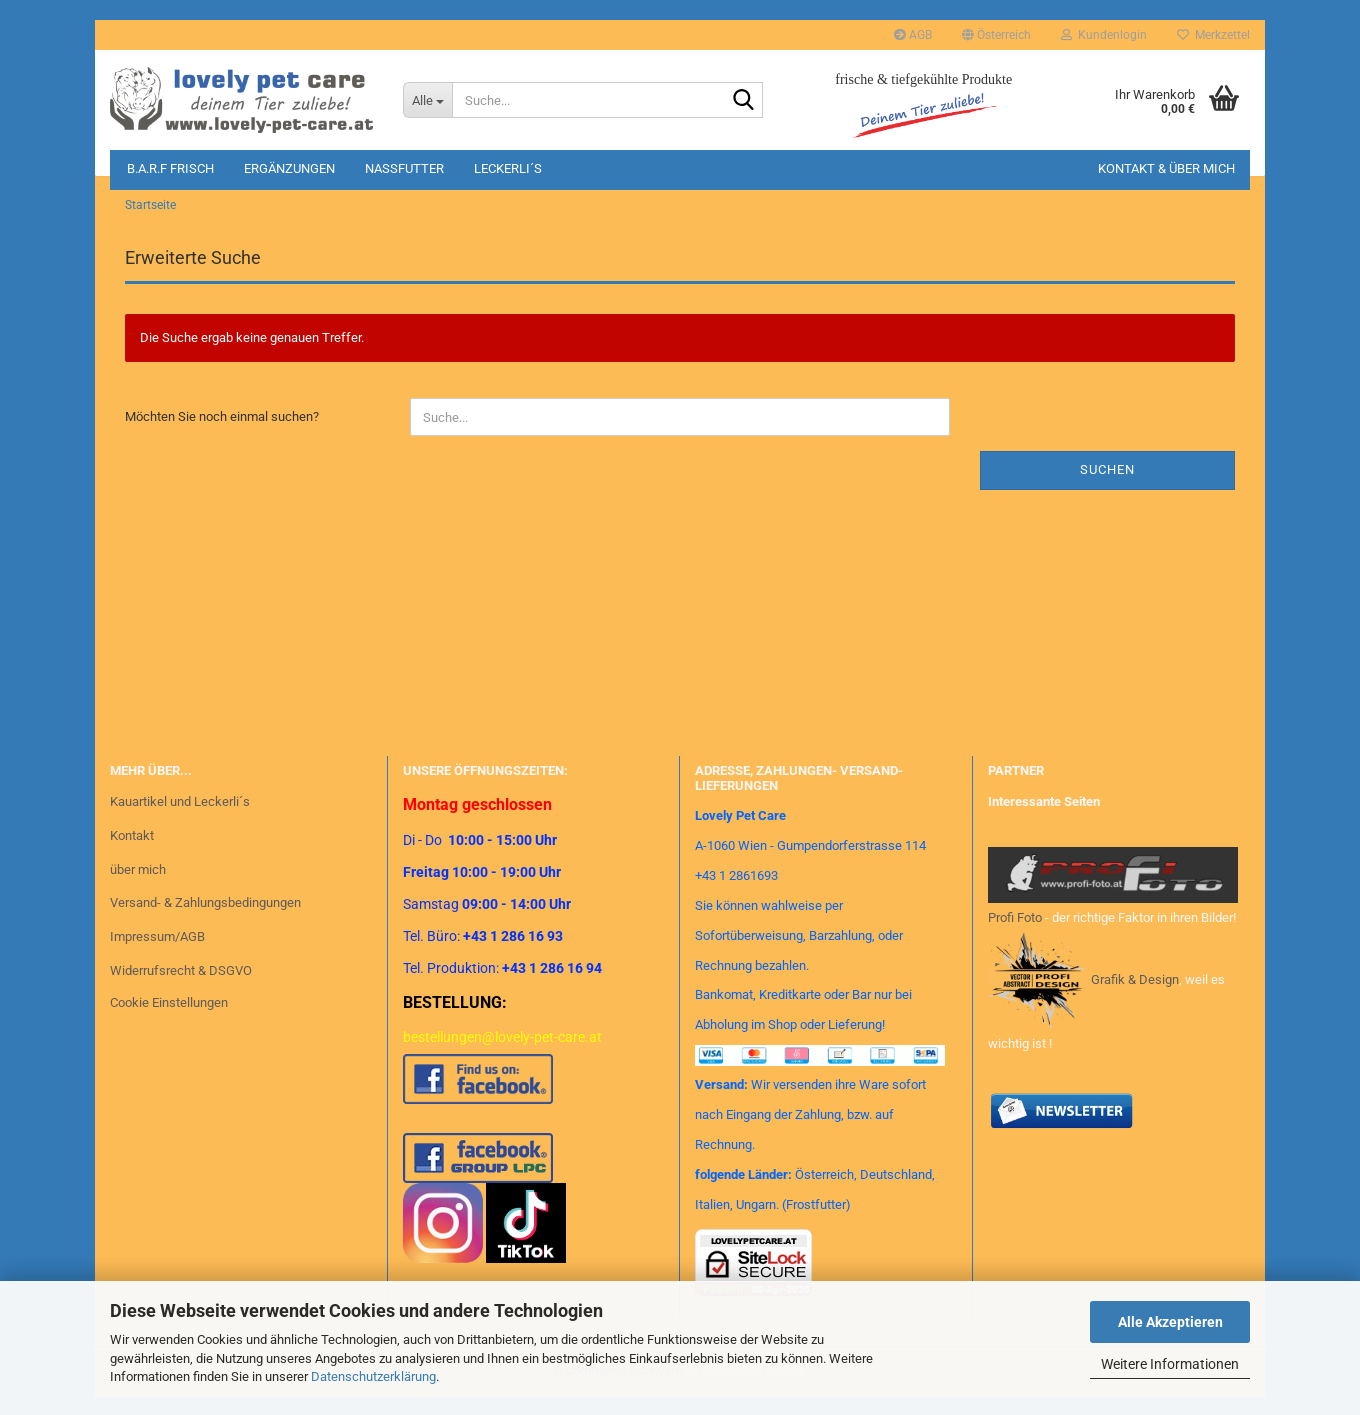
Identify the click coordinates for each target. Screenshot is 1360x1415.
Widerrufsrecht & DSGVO (181, 984)
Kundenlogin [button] (1104, 35)
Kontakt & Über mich (1166, 168)
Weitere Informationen (1170, 1364)
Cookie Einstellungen (169, 1016)
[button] (996, 35)
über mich (138, 882)
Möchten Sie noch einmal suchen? (222, 430)
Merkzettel (1213, 35)
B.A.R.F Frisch (170, 168)
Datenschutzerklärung (373, 1376)
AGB (913, 35)
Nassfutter (404, 168)
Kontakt (132, 848)
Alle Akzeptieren (1170, 1322)
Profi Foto (1015, 930)
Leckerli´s (508, 168)
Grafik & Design (1135, 993)
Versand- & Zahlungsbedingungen (205, 916)
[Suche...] (427, 100)
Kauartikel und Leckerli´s (180, 814)
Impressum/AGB (157, 950)
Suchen (1107, 483)
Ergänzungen (289, 168)
